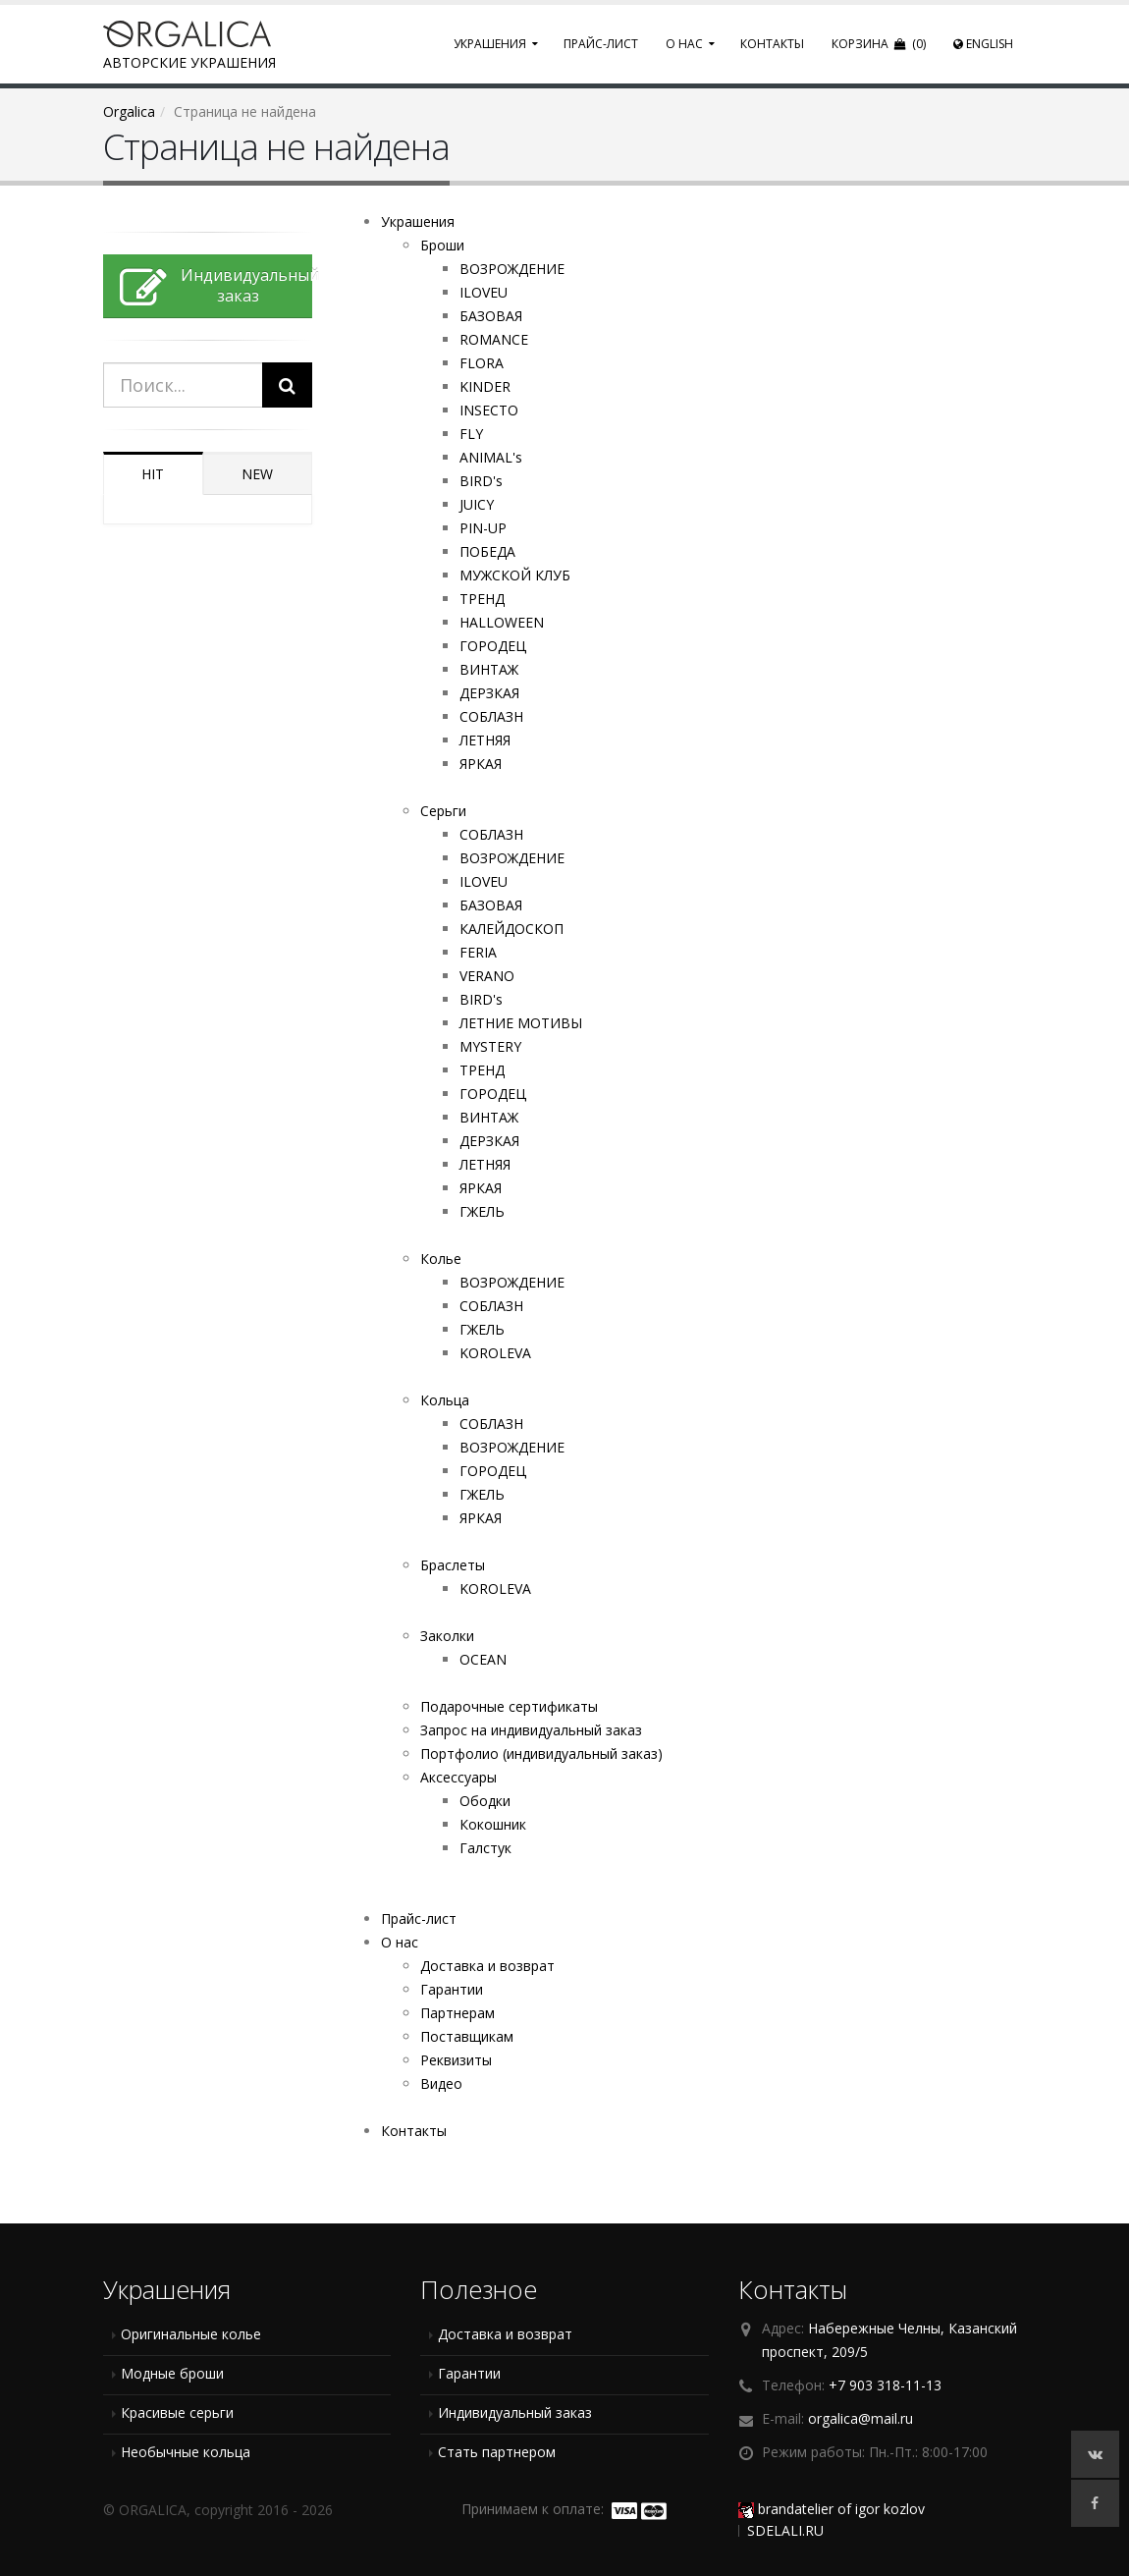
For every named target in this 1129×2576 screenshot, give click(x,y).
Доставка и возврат (487, 1965)
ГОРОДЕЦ (492, 645)
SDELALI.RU (785, 2530)
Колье (440, 1258)
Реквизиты (456, 2060)
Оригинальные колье (191, 2334)
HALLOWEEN (501, 622)
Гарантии (451, 1989)
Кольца (444, 1400)
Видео (441, 2083)
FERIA (478, 952)
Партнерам (457, 2012)
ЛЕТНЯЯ (485, 740)
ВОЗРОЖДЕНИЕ (511, 268)
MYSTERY (490, 1046)
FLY (471, 433)
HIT (152, 474)
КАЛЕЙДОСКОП (511, 928)
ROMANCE (493, 339)
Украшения (490, 43)
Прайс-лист (601, 43)
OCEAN (483, 1659)
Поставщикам (466, 2036)
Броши (442, 245)
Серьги (443, 810)
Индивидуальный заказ (515, 2412)
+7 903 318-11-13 (885, 2385)
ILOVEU (483, 292)
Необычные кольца (185, 2451)
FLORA (481, 363)
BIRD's (481, 480)
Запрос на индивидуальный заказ (531, 1730)
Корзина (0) (879, 43)
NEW (257, 474)
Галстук (485, 1847)
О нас (684, 43)
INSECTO (488, 410)
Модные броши (172, 2373)
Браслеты (452, 1565)
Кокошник (492, 1824)
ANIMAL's (490, 457)
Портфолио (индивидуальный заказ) (541, 1753)
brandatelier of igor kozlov (831, 2508)
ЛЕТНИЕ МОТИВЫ (520, 1023)
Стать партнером (497, 2451)
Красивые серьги (177, 2412)
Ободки (485, 1800)
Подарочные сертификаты (509, 1706)
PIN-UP (483, 528)
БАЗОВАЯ (490, 315)
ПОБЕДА (487, 551)
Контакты (772, 43)
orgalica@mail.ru (860, 2418)
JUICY (476, 504)
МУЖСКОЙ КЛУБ (514, 575)
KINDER (485, 386)
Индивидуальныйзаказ (216, 288)
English (983, 43)
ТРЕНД (482, 598)
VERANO (486, 975)
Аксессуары (458, 1777)
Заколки (447, 1635)
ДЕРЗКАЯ (489, 693)
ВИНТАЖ (488, 669)
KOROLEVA (495, 1352)
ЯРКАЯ (480, 763)
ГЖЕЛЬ (482, 1211)
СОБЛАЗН (491, 716)
